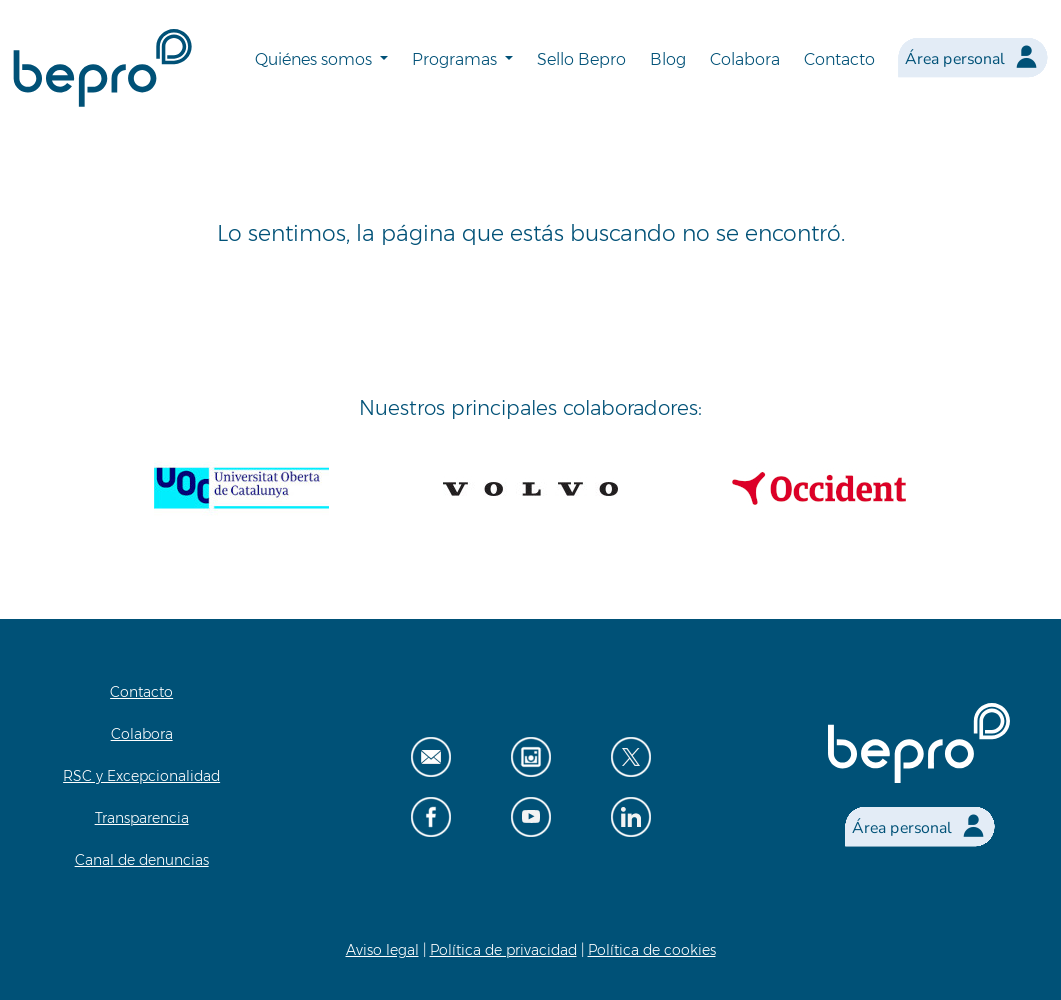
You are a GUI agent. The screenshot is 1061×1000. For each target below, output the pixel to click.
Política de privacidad (503, 950)
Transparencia (142, 818)
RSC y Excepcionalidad (141, 776)
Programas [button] (456, 59)
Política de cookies (652, 950)
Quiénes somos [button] (315, 59)
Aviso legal (382, 950)
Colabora (745, 59)
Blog (668, 59)
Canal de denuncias (142, 860)
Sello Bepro (581, 59)
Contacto (839, 59)
